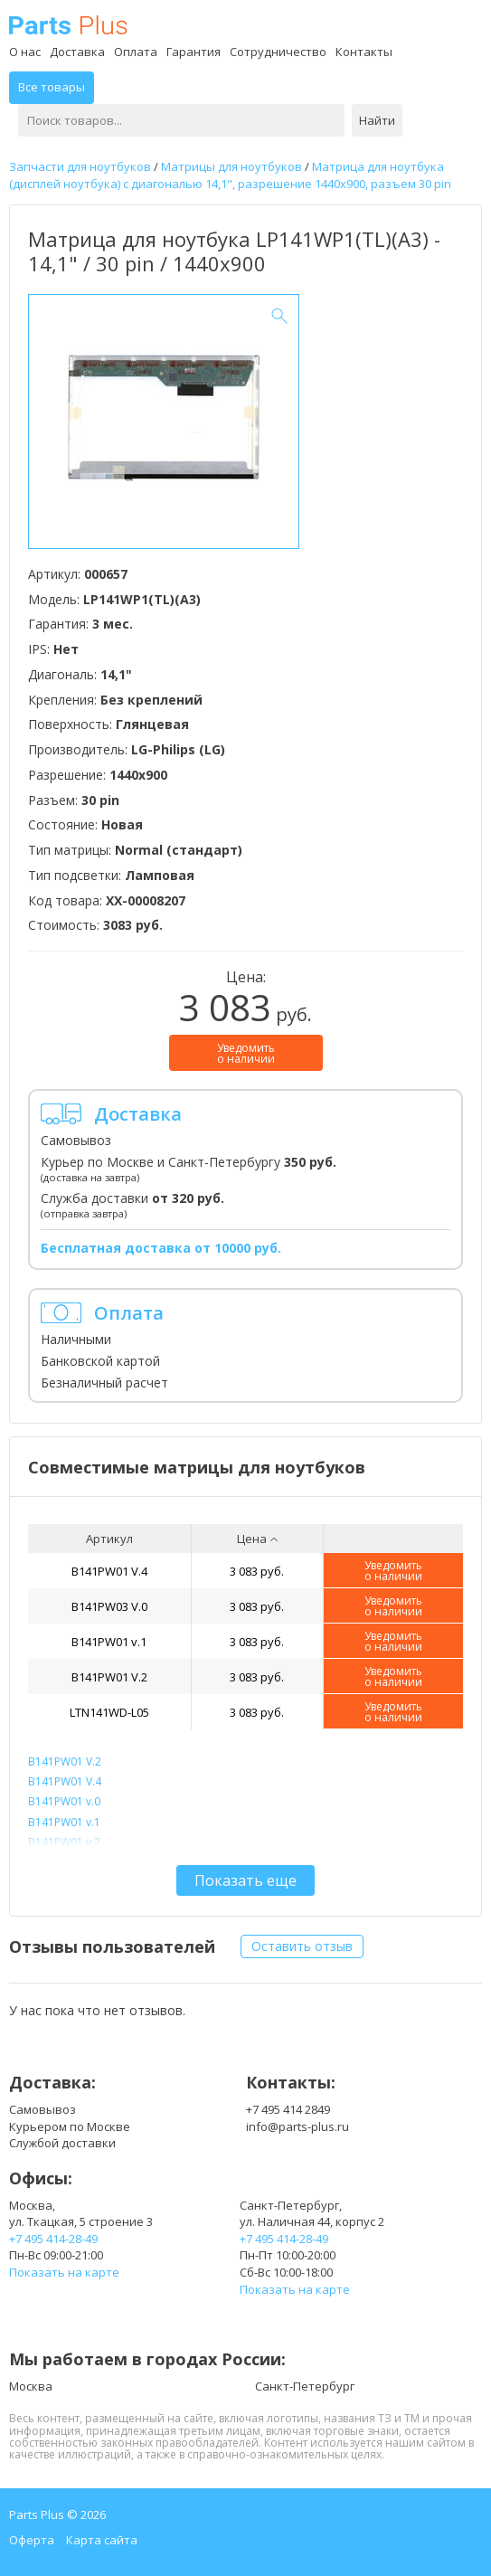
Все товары (51, 87)
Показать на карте (64, 2272)
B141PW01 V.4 (109, 1571)
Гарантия (193, 51)
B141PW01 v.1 (108, 1642)
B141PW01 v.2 (64, 1842)
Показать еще (245, 1880)
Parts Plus (68, 24)
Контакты (363, 51)
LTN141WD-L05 (109, 1712)
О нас (25, 51)
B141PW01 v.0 (64, 1801)
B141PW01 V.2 (109, 1677)
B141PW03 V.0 (109, 1606)
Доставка (77, 51)
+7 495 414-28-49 (53, 2238)
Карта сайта (101, 2540)
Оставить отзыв (302, 1946)
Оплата (135, 51)
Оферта (31, 2540)
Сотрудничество (278, 51)
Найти (377, 120)
